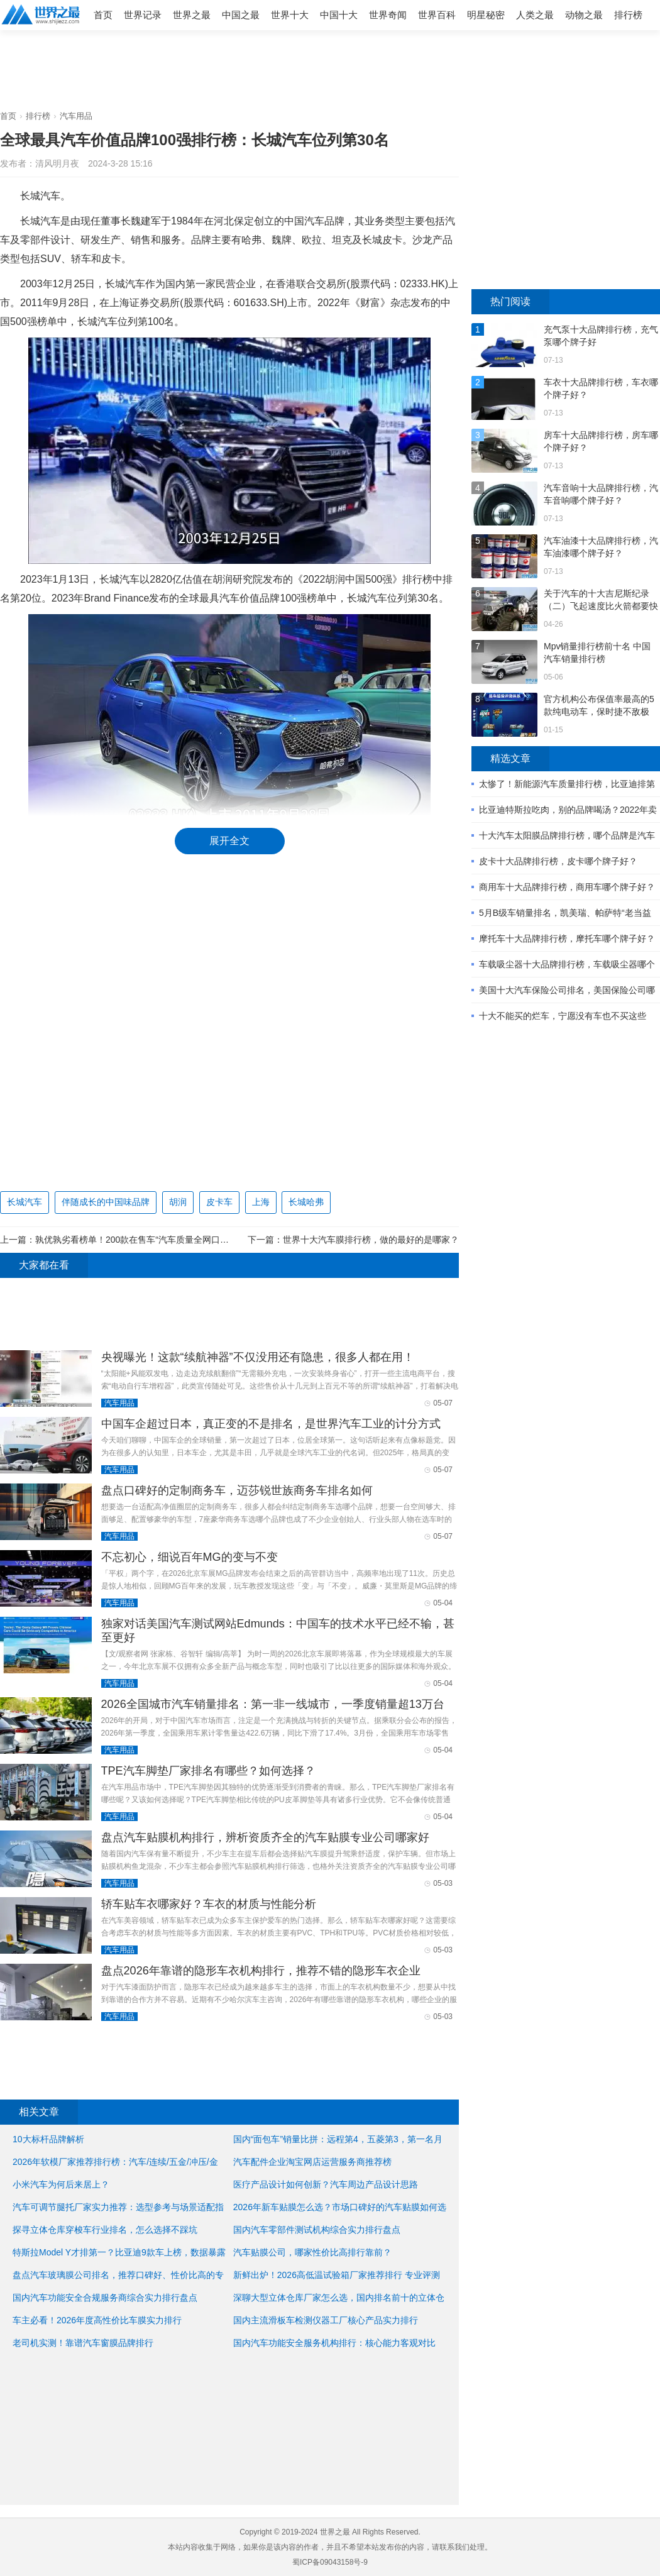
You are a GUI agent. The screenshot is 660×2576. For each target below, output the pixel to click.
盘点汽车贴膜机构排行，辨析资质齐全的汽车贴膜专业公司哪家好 (265, 1837)
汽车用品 (76, 116)
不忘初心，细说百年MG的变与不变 (189, 1557)
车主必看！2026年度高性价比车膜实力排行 (97, 2320)
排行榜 (628, 14)
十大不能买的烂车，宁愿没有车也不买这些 (562, 1016)
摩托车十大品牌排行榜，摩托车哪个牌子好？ (567, 938)
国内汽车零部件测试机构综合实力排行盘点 (316, 2230)
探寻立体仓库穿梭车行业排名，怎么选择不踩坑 (105, 2230)
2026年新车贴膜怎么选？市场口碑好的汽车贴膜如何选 (339, 2207)
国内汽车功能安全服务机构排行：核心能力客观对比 (334, 2343)
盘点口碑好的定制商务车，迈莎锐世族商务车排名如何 (237, 1490)
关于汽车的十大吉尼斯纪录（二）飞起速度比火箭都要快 (601, 599)
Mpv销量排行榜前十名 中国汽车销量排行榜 (597, 652)
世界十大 (290, 14)
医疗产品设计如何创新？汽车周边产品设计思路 (325, 2184)
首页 (103, 14)
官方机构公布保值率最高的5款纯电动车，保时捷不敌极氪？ (599, 706)
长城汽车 (24, 1202)
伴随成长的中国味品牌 (106, 1202)
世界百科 (437, 14)
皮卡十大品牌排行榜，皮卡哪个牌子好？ (558, 861)
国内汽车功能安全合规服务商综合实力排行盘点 (105, 2298)
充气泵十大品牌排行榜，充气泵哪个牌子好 (601, 335)
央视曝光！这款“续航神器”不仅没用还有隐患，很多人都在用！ (257, 1357)
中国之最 (241, 14)
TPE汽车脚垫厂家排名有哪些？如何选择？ (208, 1770)
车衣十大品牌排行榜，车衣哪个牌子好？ (601, 388)
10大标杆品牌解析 (48, 2139)
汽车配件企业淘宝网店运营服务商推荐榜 (312, 2162)
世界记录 (143, 14)
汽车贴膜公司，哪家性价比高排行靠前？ (312, 2252)
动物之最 (584, 14)
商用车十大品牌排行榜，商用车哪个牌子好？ (567, 887)
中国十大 (339, 14)
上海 (261, 1202)
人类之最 (535, 14)
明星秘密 (486, 14)
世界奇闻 (388, 14)
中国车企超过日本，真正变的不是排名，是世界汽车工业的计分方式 (271, 1423)
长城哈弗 (306, 1202)
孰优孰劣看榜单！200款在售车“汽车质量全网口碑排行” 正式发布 (161, 1240)
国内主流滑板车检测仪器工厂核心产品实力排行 (325, 2320)
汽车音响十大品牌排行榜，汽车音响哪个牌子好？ (601, 494)
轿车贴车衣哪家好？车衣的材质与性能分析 (208, 1904)
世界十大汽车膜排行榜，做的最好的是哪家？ (371, 1240)
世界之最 (192, 14)
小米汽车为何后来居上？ (61, 2184)
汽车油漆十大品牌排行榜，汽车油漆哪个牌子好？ (601, 547)
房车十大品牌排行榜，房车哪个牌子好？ (601, 441)
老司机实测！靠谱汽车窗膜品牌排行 (83, 2343)
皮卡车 (219, 1202)
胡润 (178, 1202)
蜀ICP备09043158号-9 (330, 2562)
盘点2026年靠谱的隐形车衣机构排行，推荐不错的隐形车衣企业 (261, 1970)
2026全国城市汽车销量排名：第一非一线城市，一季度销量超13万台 (272, 1704)
